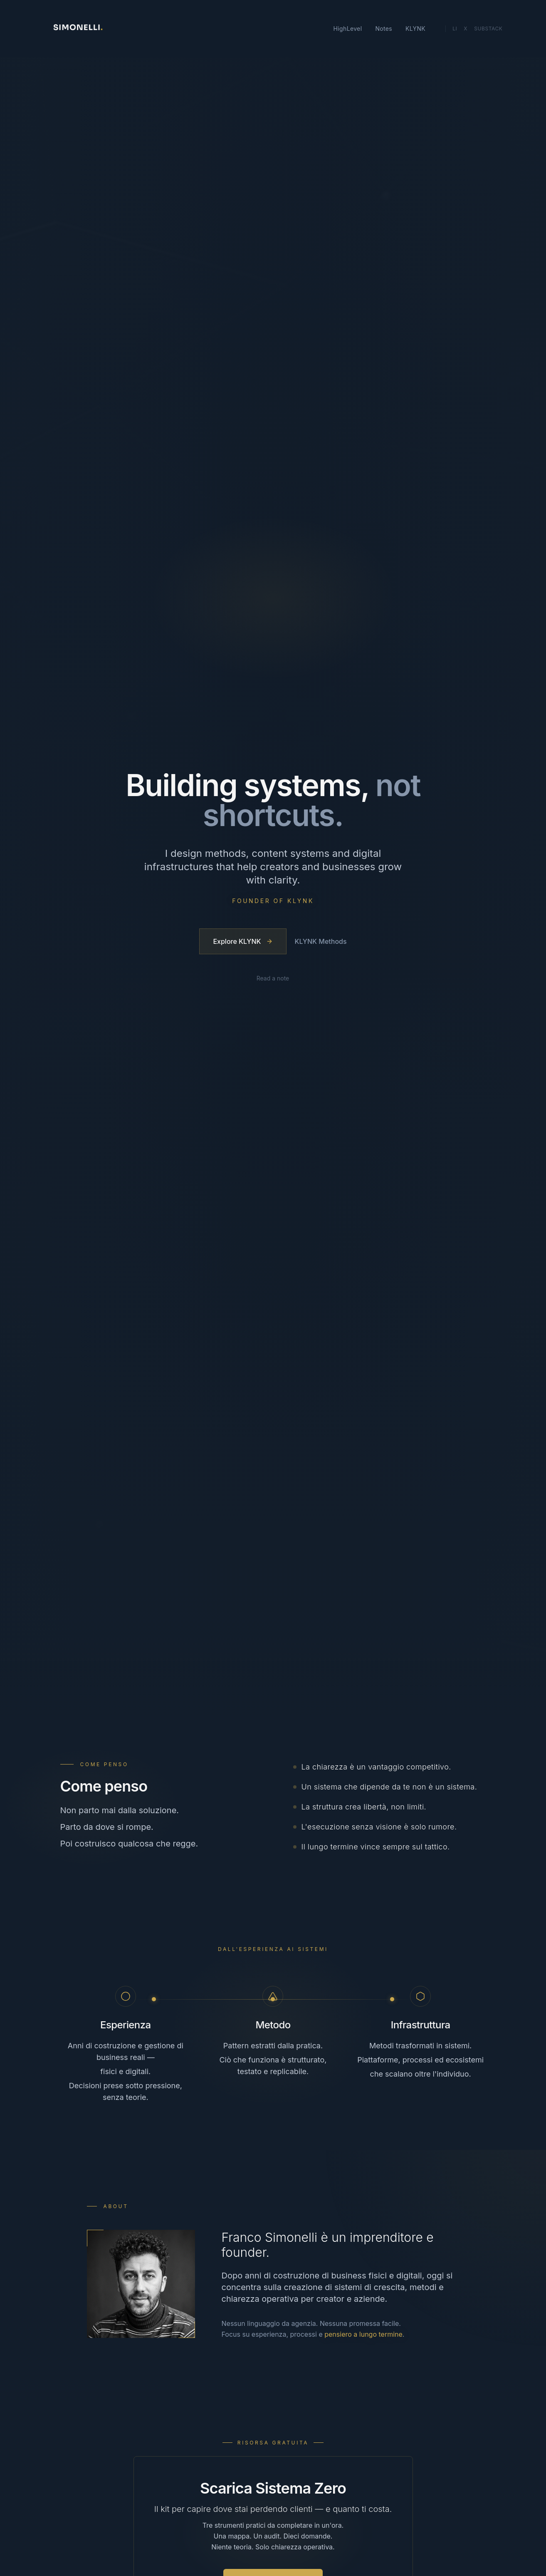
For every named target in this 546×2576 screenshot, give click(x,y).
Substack (488, 34)
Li (454, 34)
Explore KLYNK (242, 942)
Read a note (273, 979)
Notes (383, 34)
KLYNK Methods (321, 942)
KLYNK (415, 34)
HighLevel (348, 34)
